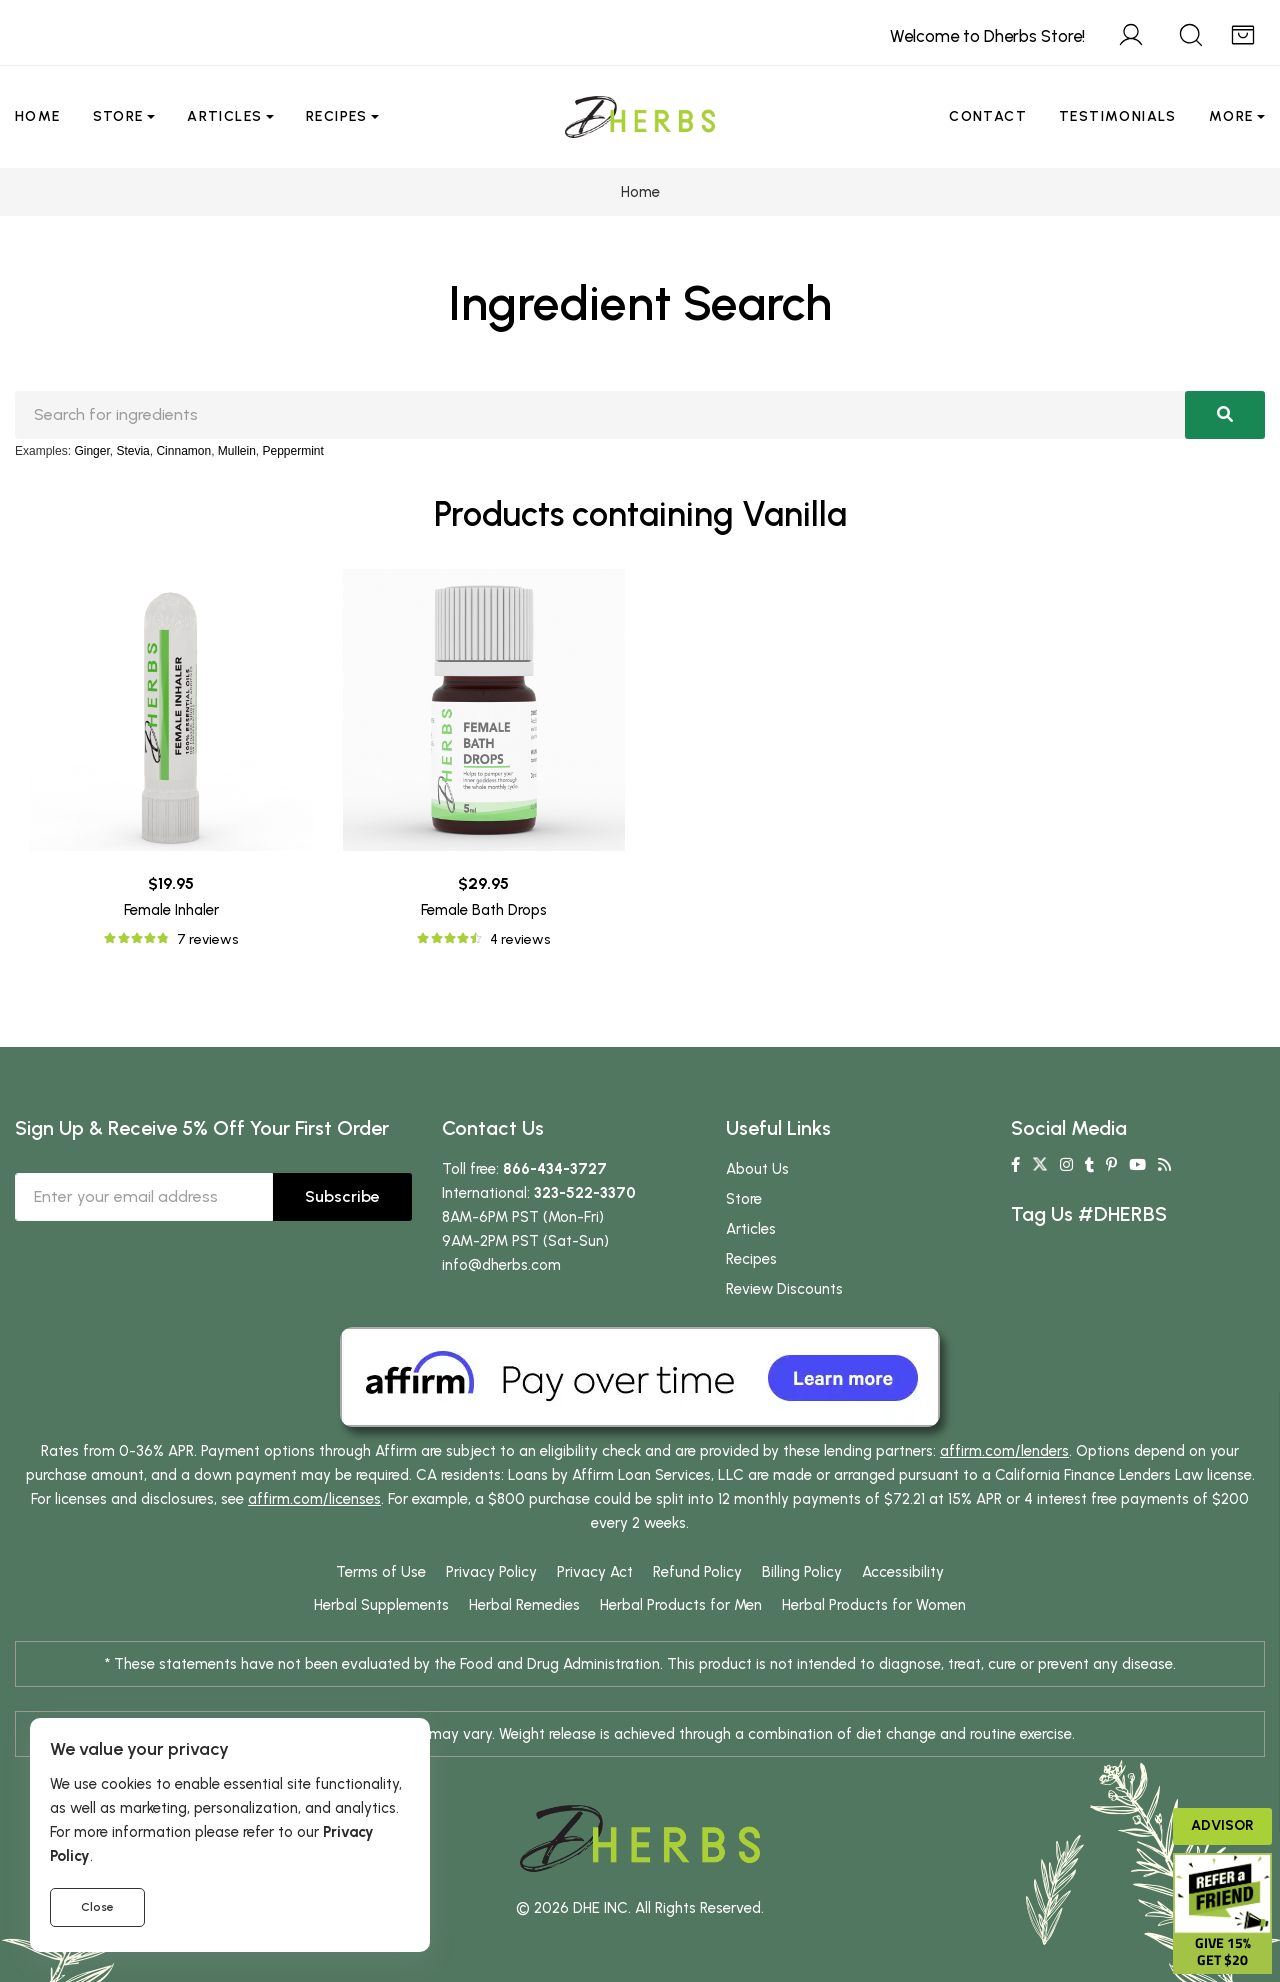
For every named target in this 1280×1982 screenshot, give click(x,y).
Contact (988, 116)
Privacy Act (595, 1572)
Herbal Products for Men (681, 1605)
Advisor (1222, 1825)
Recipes (337, 116)
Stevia (132, 451)
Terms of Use (381, 1572)
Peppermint (293, 451)
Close (97, 1907)
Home (38, 116)
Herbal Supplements (381, 1605)
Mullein (237, 451)
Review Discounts (784, 1289)
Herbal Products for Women (874, 1605)
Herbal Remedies (524, 1605)
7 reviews (207, 939)
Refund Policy (697, 1572)
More (1231, 116)
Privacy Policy (491, 1572)
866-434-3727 (555, 1169)
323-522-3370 (585, 1193)
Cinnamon (183, 451)
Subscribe (342, 1196)
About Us (757, 1169)
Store (118, 116)
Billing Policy (802, 1572)
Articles (224, 116)
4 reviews (520, 939)
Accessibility (903, 1572)
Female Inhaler (171, 910)
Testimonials (1118, 116)
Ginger (91, 451)
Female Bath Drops (484, 910)
